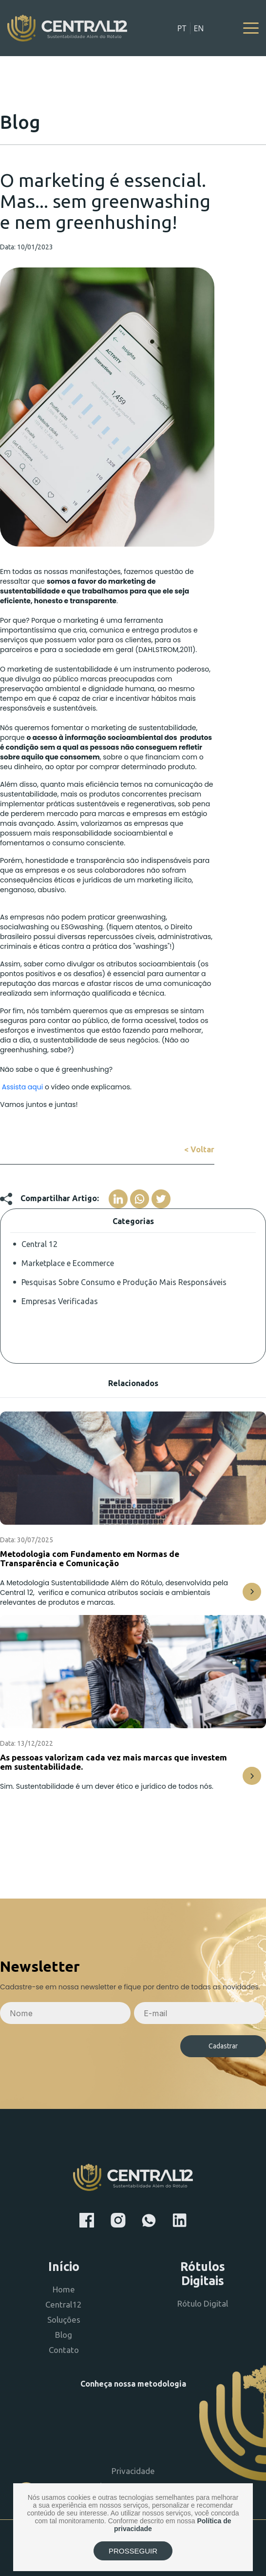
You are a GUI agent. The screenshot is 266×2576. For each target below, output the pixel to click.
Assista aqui (21, 1087)
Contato (64, 2349)
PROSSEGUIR (133, 2551)
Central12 (63, 2304)
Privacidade (133, 2470)
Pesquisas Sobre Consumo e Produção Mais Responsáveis (124, 1282)
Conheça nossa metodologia (133, 2383)
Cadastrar (223, 2046)
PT (182, 28)
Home (64, 2289)
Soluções (63, 2319)
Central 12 (39, 1244)
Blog (63, 2334)
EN (198, 28)
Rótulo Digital (202, 2303)
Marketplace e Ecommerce (67, 1263)
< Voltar (199, 1149)
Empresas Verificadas (59, 1301)
